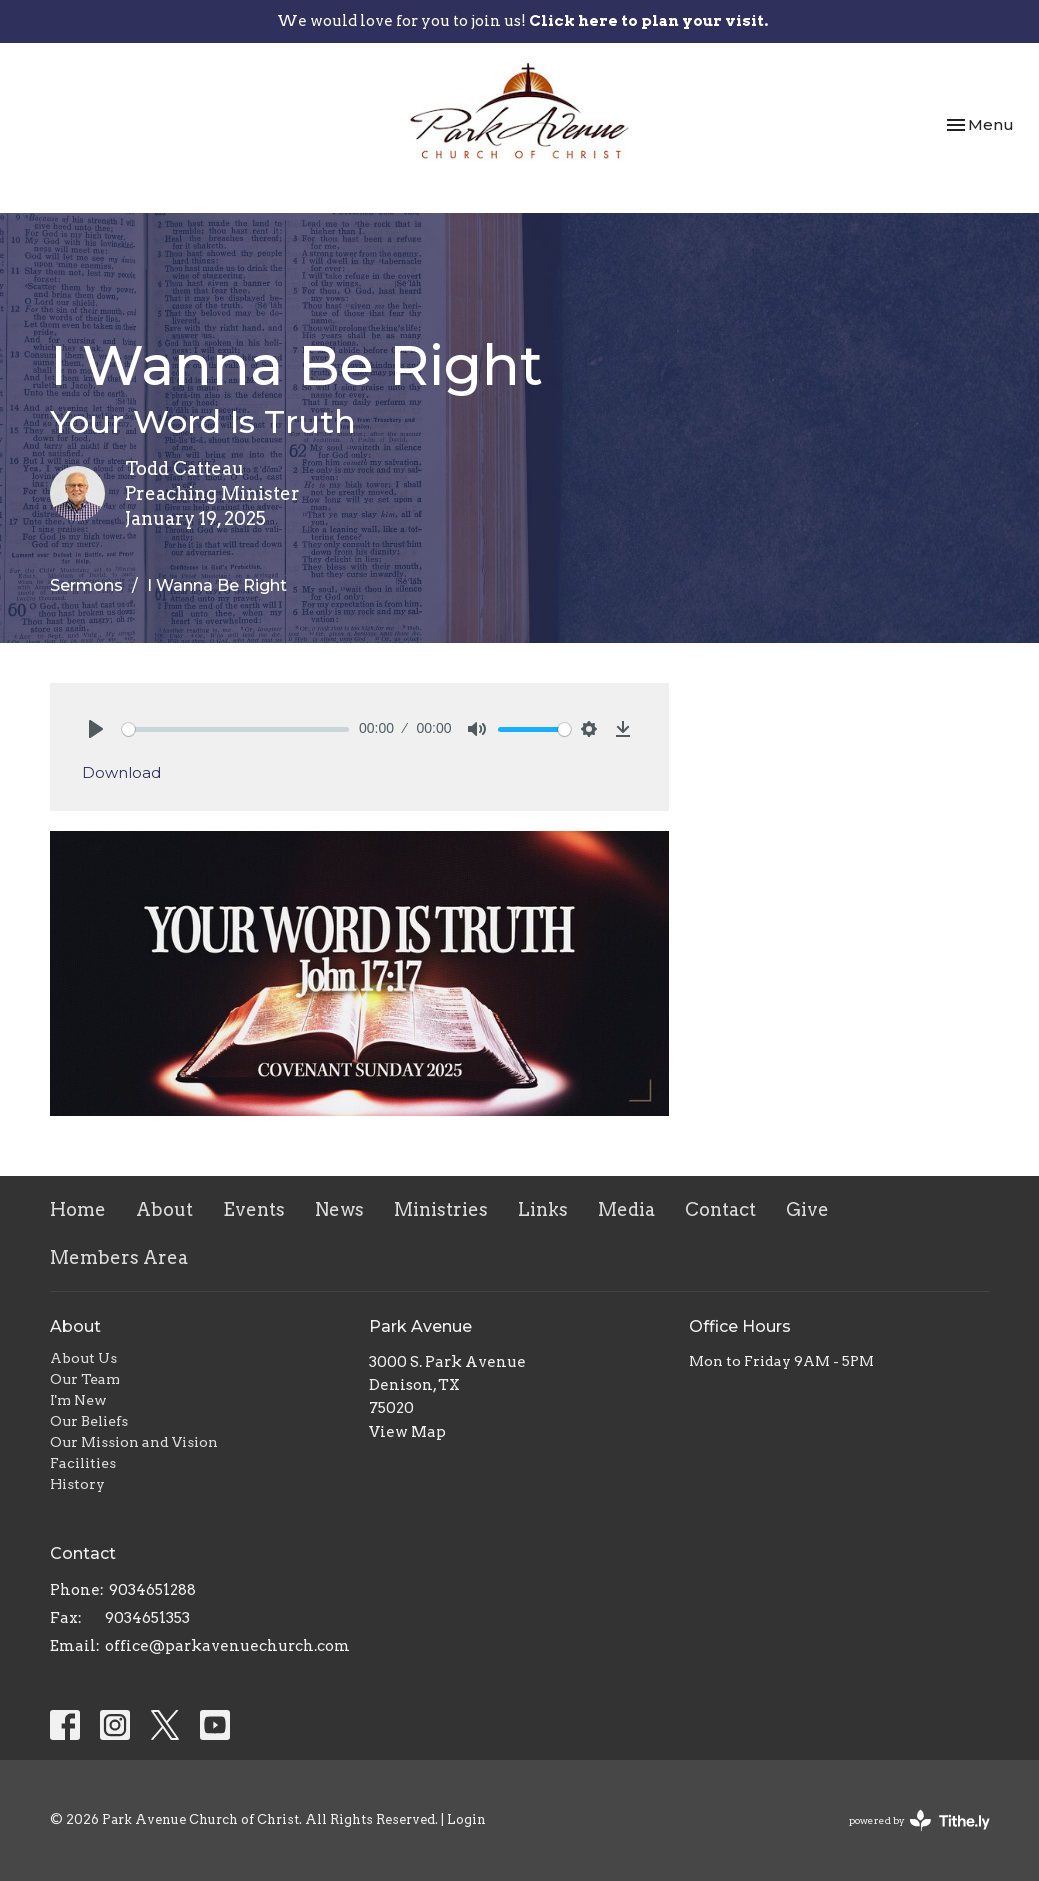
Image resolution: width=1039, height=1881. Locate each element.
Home (78, 1209)
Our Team (85, 1379)
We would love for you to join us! (522, 21)
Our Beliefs (89, 1421)
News (339, 1209)
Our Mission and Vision (134, 1442)
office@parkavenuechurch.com (227, 1646)
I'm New (78, 1400)
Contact (720, 1209)
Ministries (441, 1209)
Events (254, 1209)
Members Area (119, 1257)
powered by (919, 1820)
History (77, 1484)
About (164, 1209)
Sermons (86, 585)
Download (121, 772)
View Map (407, 1432)
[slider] (236, 729)
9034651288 (152, 1590)
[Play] (96, 729)
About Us (83, 1358)
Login (466, 1819)
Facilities (83, 1463)
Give (807, 1209)
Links (543, 1209)
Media (626, 1209)
